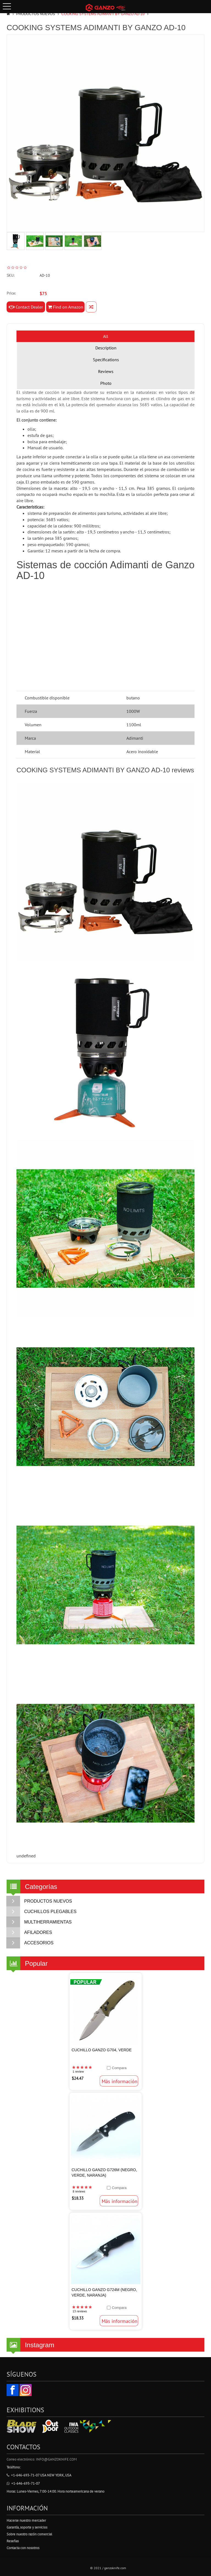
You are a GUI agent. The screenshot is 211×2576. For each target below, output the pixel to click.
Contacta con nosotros (23, 2548)
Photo (106, 383)
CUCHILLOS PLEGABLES (41, 1911)
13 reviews (80, 2311)
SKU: (10, 275)
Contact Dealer (26, 307)
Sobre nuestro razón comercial (29, 2534)
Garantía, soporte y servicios (27, 2527)
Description (105, 348)
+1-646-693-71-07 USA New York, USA (39, 2475)
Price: (11, 293)
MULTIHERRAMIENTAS (39, 1922)
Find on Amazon (65, 307)
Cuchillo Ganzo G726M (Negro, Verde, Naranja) (104, 2172)
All (105, 336)
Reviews (105, 371)
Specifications (106, 359)
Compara (119, 2068)
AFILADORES (29, 1932)
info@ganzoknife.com (56, 2459)
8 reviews (79, 2191)
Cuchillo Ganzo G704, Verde (102, 2050)
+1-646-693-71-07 (23, 2483)
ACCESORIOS (30, 1943)
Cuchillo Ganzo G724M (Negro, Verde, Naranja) (104, 2292)
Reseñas (13, 2541)
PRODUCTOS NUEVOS (35, 14)
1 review (78, 2072)
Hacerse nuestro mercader (26, 2520)
